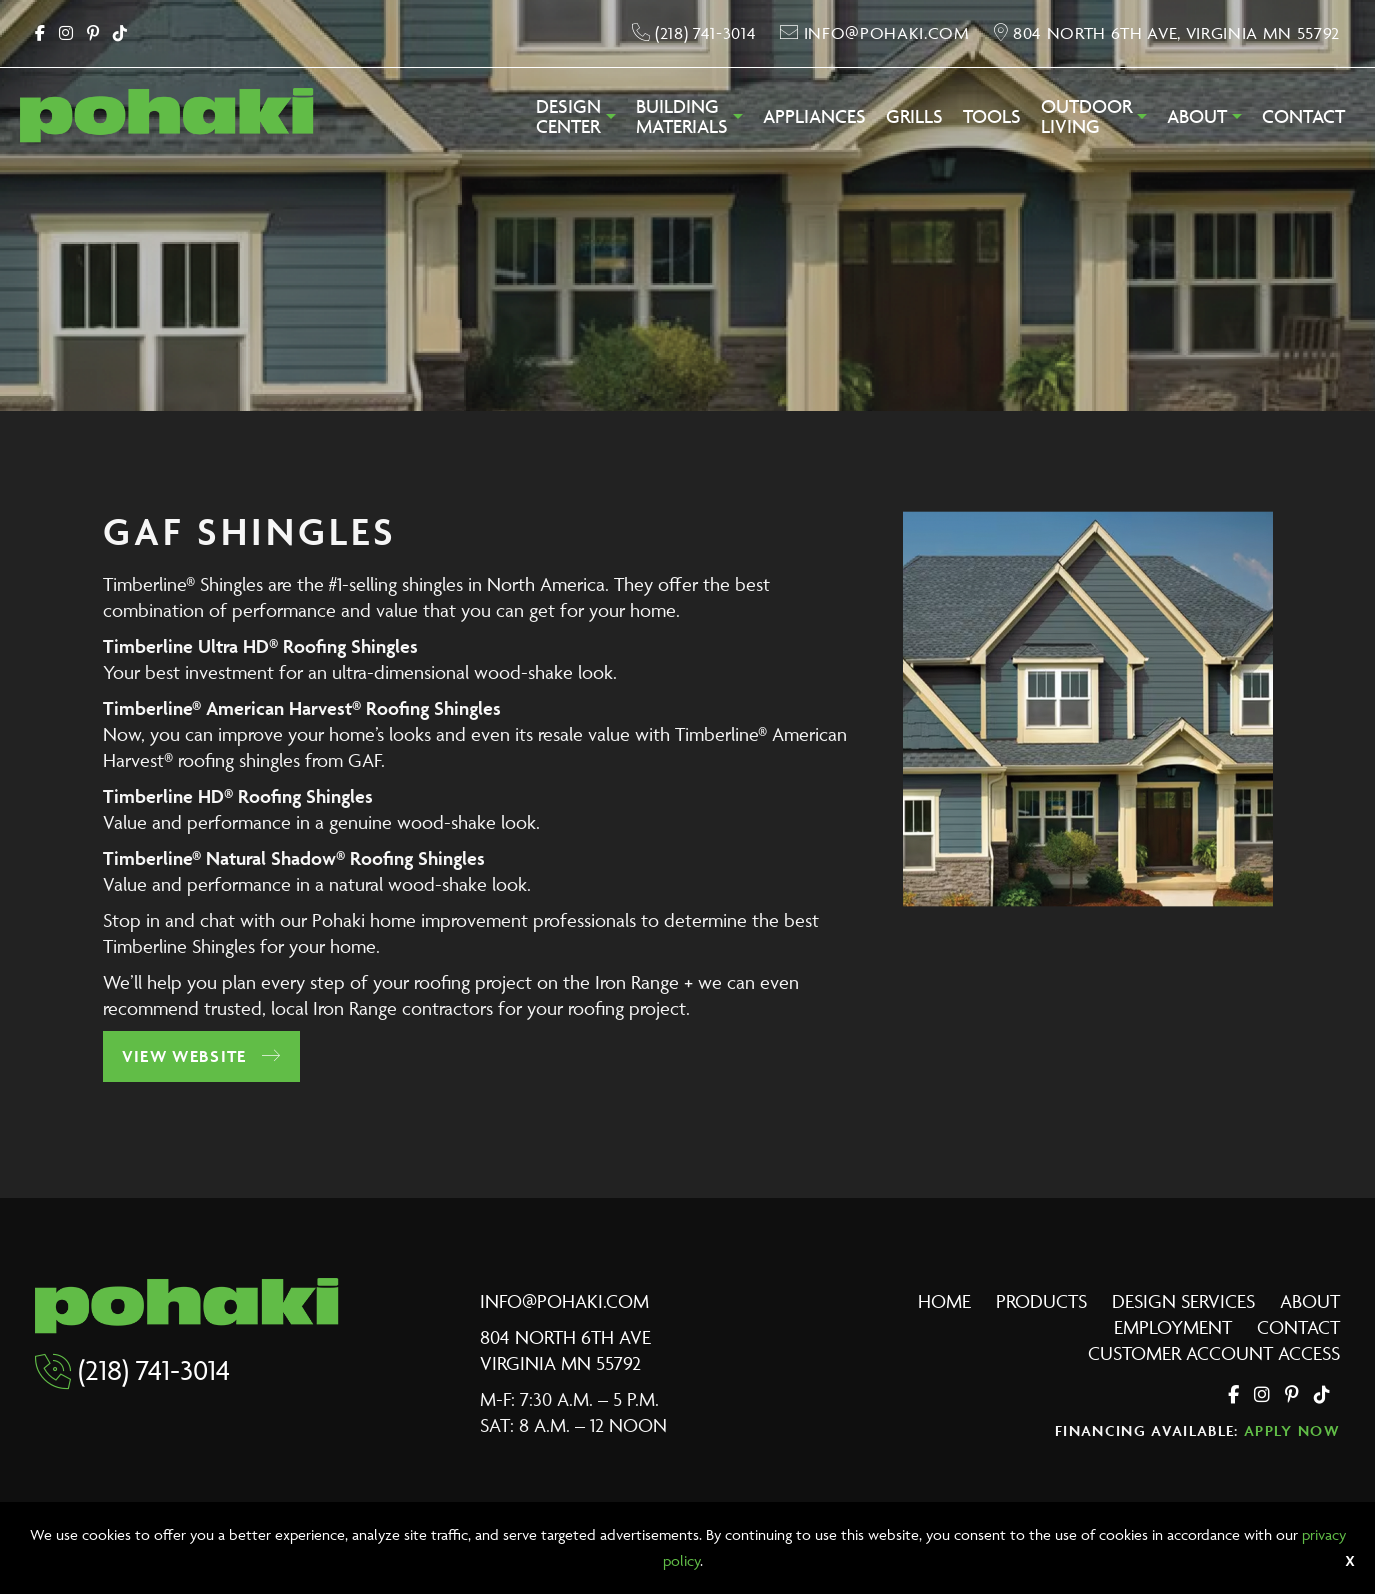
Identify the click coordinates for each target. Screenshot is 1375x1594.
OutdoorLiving (1086, 117)
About (1197, 117)
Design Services (1183, 1301)
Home (944, 1301)
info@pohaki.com (564, 1301)
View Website (202, 1056)
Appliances (814, 117)
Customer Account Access (1214, 1353)
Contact (1303, 117)
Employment (1173, 1327)
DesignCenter (568, 117)
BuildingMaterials (682, 117)
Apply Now (1292, 1430)
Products (1041, 1301)
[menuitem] (576, 122)
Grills (914, 117)
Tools (992, 117)
